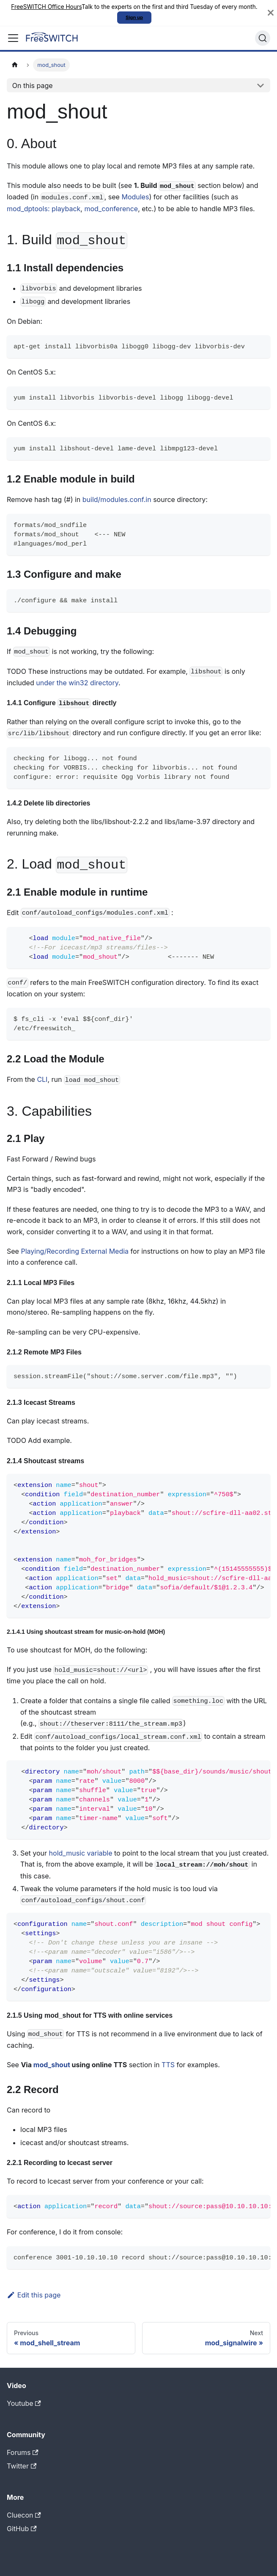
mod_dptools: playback (43, 208)
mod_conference (111, 208)
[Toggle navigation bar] (13, 38)
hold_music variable (80, 1853)
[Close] (270, 13)
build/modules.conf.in (116, 499)
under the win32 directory (77, 682)
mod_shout (51, 2064)
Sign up (134, 17)
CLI (42, 1079)
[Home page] (15, 65)
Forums (22, 2452)
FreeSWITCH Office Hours (46, 6)
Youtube (24, 2403)
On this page (32, 85)
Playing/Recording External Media (75, 1251)
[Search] (262, 38)
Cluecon (24, 2515)
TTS (168, 2064)
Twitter (21, 2466)
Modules (135, 197)
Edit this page (33, 2295)
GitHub (22, 2528)
